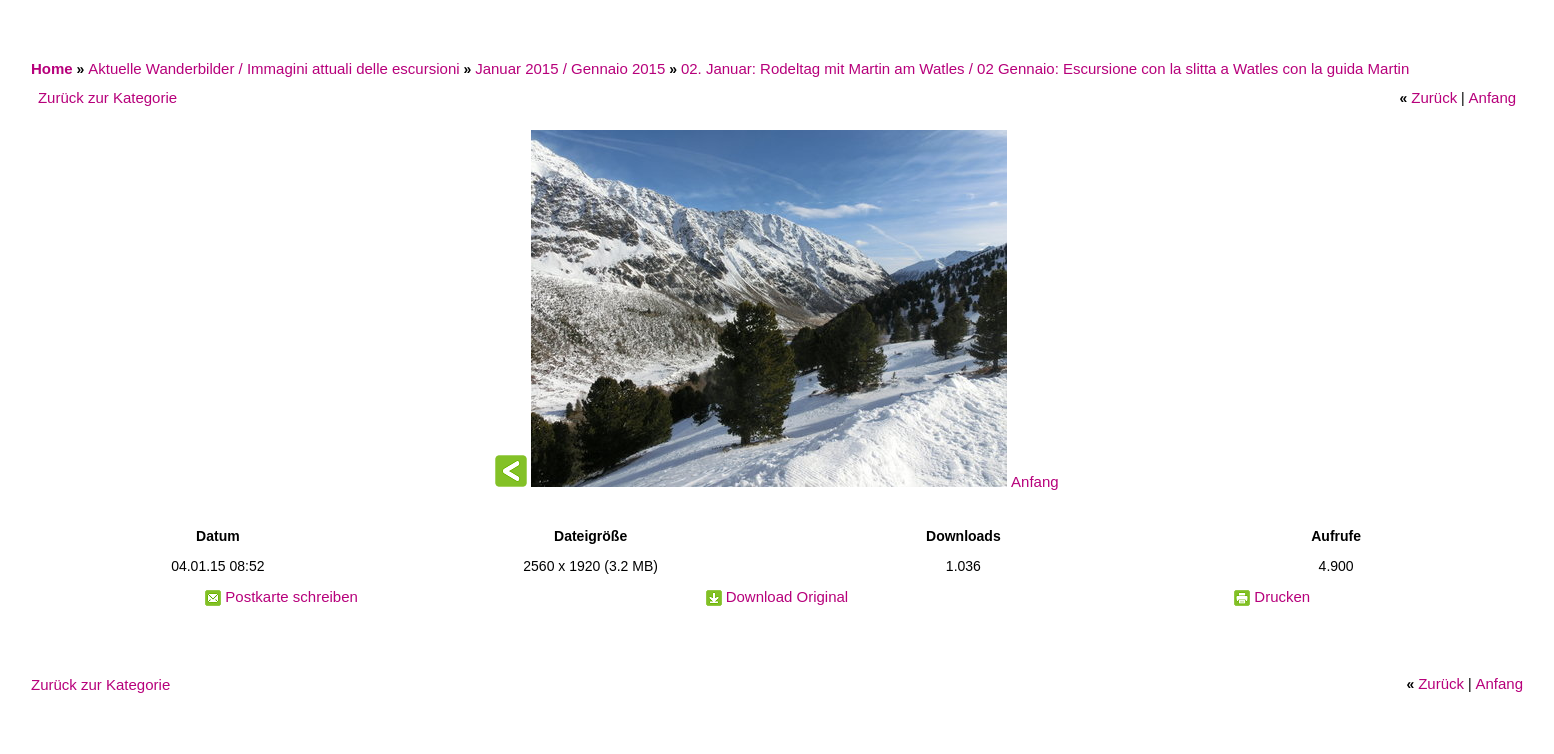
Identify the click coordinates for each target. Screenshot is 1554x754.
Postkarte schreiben (291, 596)
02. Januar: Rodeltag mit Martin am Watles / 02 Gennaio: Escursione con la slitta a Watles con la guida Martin (1045, 68)
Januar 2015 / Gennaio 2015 (570, 68)
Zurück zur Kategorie (107, 97)
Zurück (1434, 97)
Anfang (1493, 97)
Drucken (1282, 596)
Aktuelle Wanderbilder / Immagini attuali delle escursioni (273, 68)
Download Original (787, 596)
